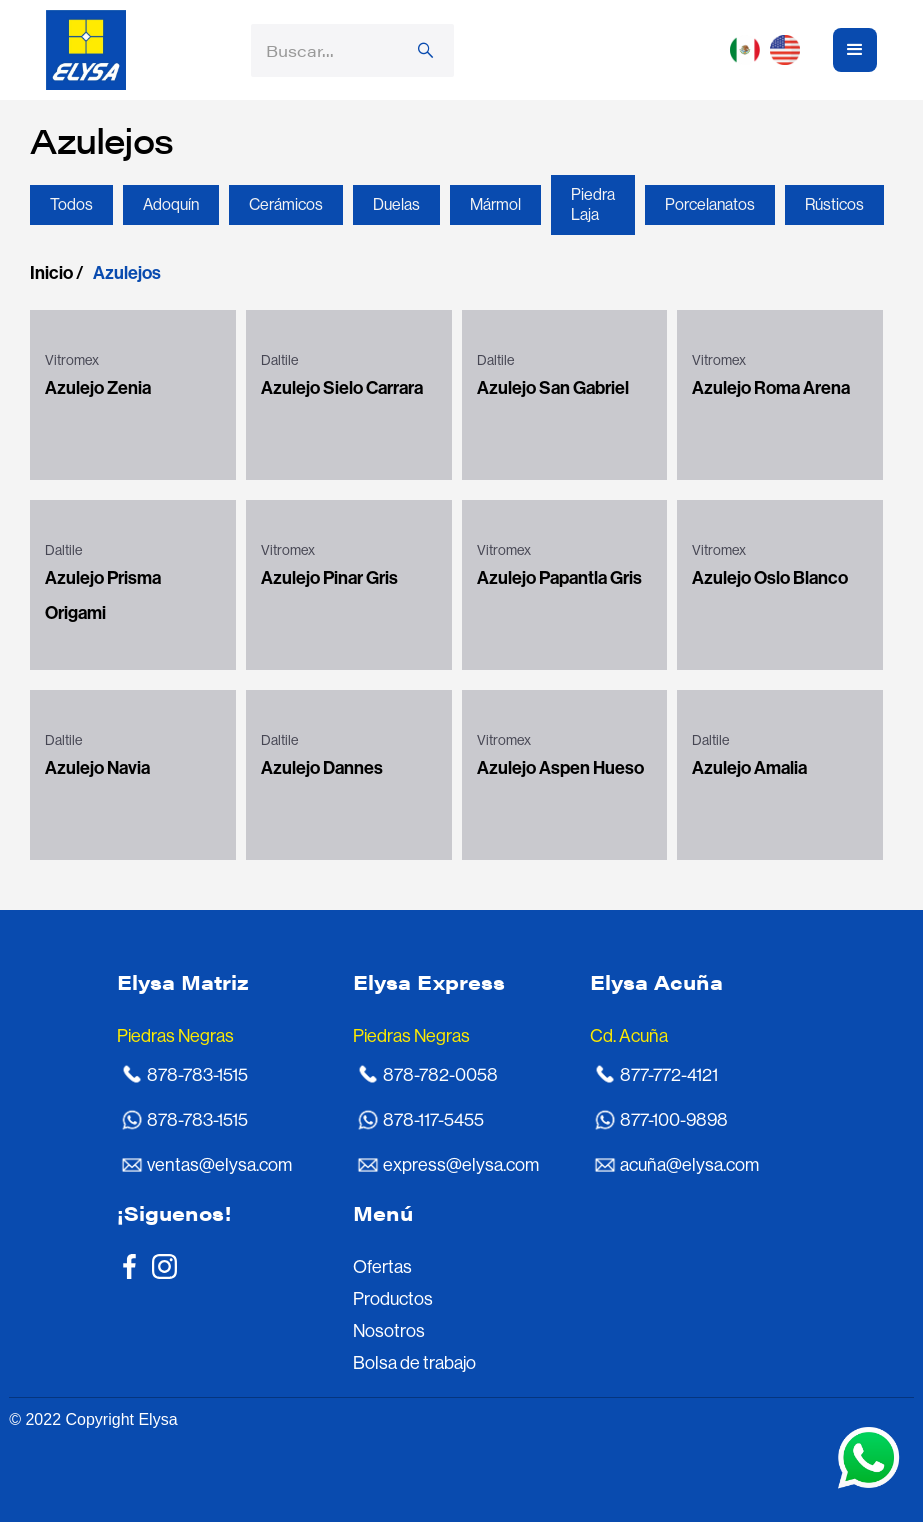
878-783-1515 (197, 1075)
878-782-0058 (440, 1075)
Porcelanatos (710, 204)
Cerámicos (286, 204)
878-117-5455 (433, 1120)
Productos (393, 1299)
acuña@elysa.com (689, 1165)
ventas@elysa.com (219, 1165)
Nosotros (389, 1331)
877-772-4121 (669, 1075)
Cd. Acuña (629, 1036)
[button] (770, 50)
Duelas (396, 204)
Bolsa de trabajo (414, 1363)
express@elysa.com (461, 1165)
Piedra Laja (593, 204)
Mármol (495, 204)
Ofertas (382, 1267)
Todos (71, 204)
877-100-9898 (674, 1120)
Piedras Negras (175, 1036)
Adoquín (171, 204)
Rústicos (834, 204)
